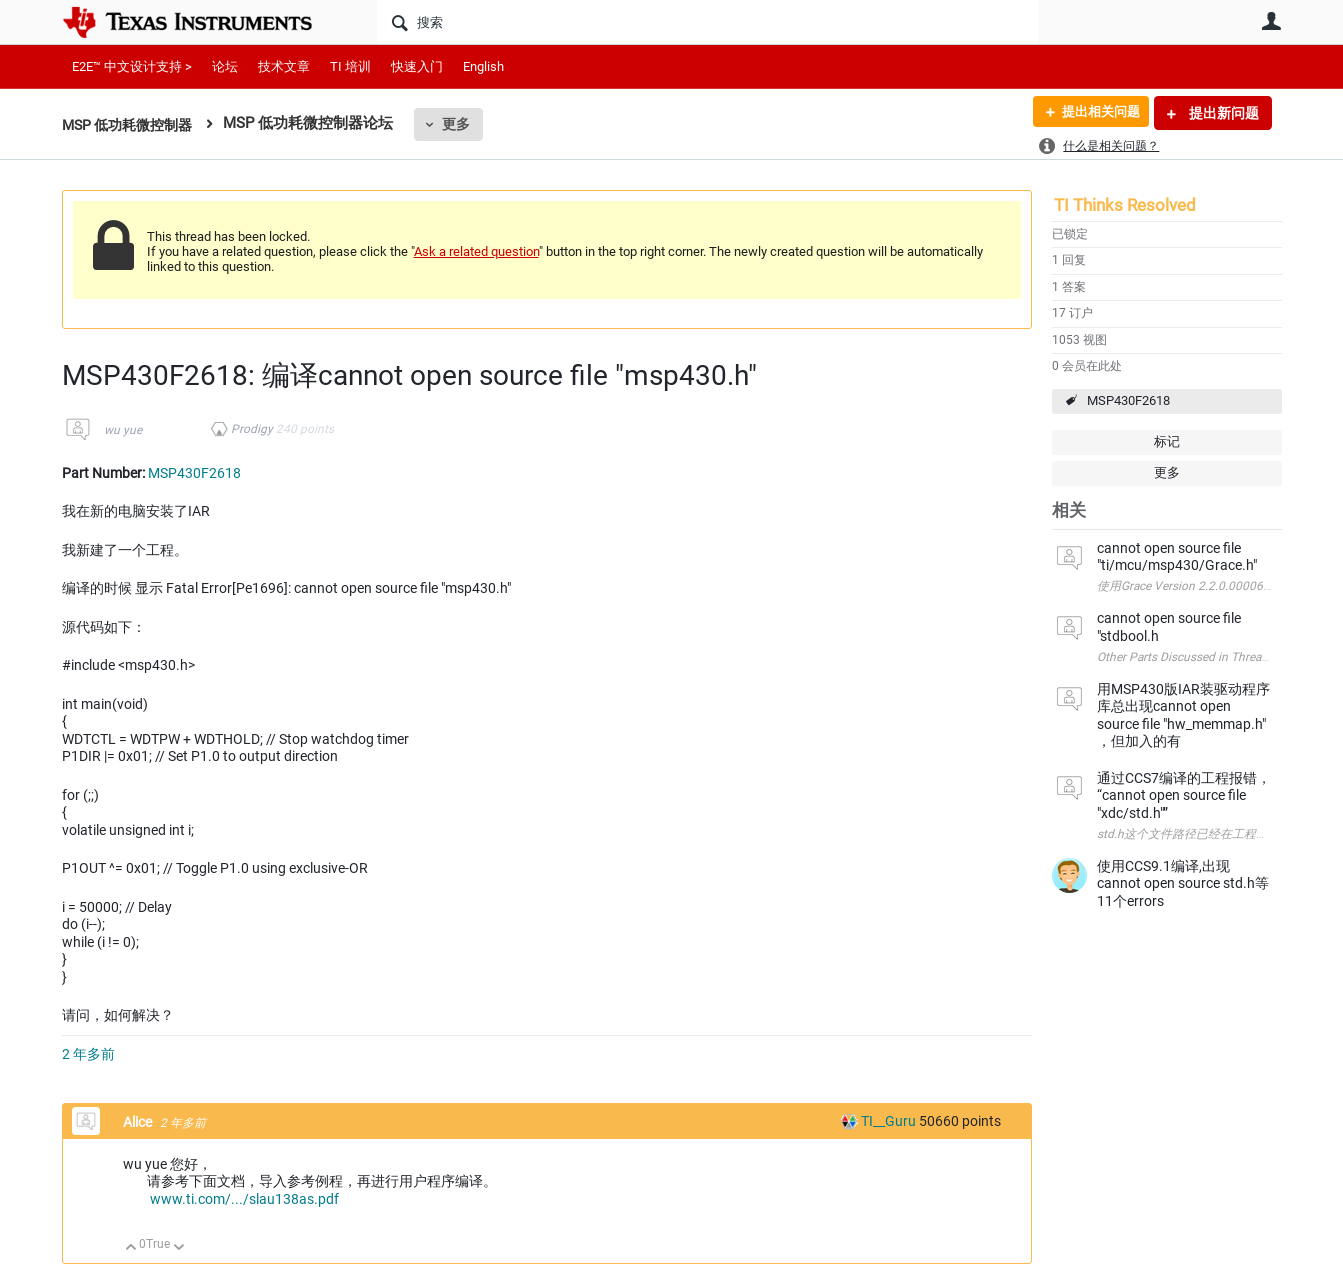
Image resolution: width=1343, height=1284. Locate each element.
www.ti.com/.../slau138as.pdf (244, 1199)
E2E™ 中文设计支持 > (132, 66)
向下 (178, 1248)
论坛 (225, 66)
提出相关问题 (1095, 113)
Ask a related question (476, 251)
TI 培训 (350, 66)
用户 (1272, 21)
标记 (1167, 441)
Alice (139, 1122)
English (483, 66)
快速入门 (417, 66)
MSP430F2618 (1128, 400)
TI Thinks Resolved (1125, 205)
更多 (466, 124)
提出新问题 (1222, 113)
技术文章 (284, 66)
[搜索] (707, 22)
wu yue (123, 430)
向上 (131, 1248)
